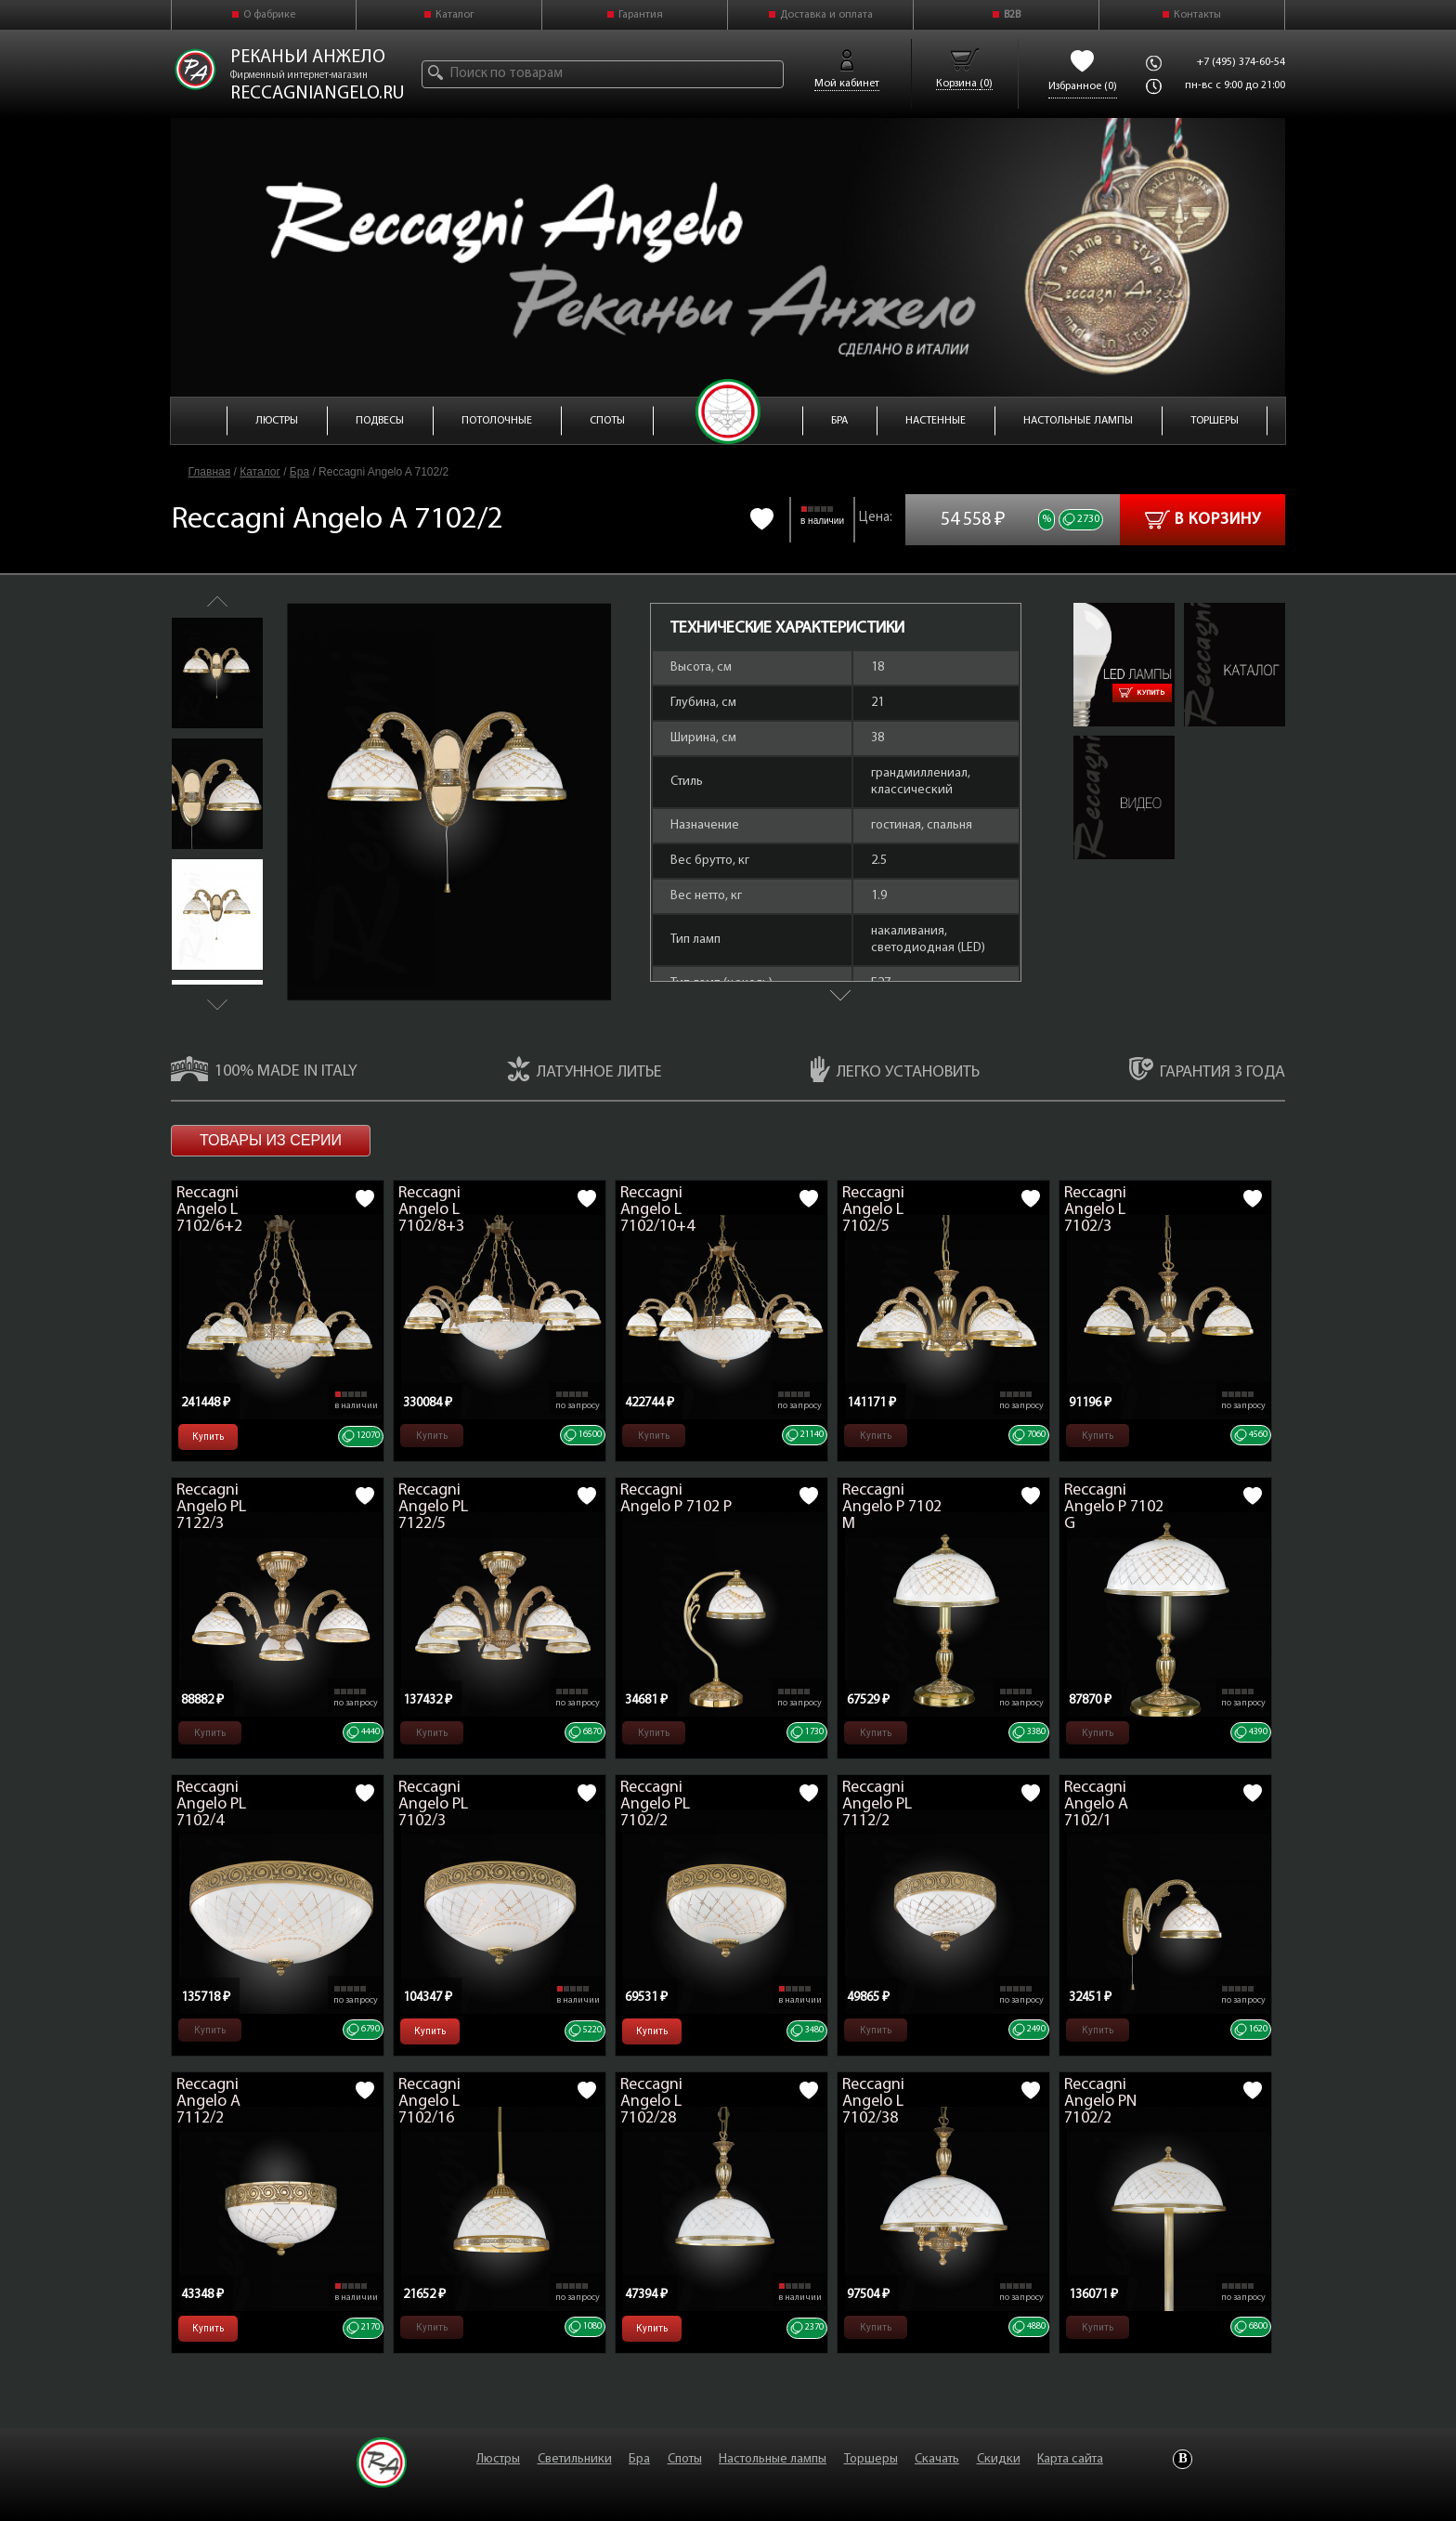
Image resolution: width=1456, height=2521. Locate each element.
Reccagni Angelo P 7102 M (892, 1507)
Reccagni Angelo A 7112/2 (208, 2101)
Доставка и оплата (826, 14)
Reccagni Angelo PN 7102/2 (1100, 2101)
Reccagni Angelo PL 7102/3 (433, 1804)
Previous (217, 601)
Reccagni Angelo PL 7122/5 (433, 1507)
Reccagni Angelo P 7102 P (676, 1499)
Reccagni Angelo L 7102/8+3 (431, 1209)
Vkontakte (1182, 2459)
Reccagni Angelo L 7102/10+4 (657, 1209)
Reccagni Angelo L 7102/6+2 (209, 1209)
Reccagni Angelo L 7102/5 (873, 1209)
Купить (1142, 693)
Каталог (455, 14)
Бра (299, 471)
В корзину (1203, 519)
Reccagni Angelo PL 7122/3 (211, 1507)
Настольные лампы (772, 2459)
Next (217, 1004)
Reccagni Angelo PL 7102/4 (211, 1804)
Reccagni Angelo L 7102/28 (651, 2101)
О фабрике (269, 14)
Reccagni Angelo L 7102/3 (1095, 1209)
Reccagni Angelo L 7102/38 (873, 2101)
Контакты (1197, 14)
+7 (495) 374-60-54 (1241, 62)
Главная (209, 471)
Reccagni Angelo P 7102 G (1114, 1507)
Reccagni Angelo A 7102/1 (1096, 1804)
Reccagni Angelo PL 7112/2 (877, 1804)
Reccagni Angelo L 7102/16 (429, 2101)
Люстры (498, 2459)
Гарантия (640, 14)
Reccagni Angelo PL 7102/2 (655, 1804)
